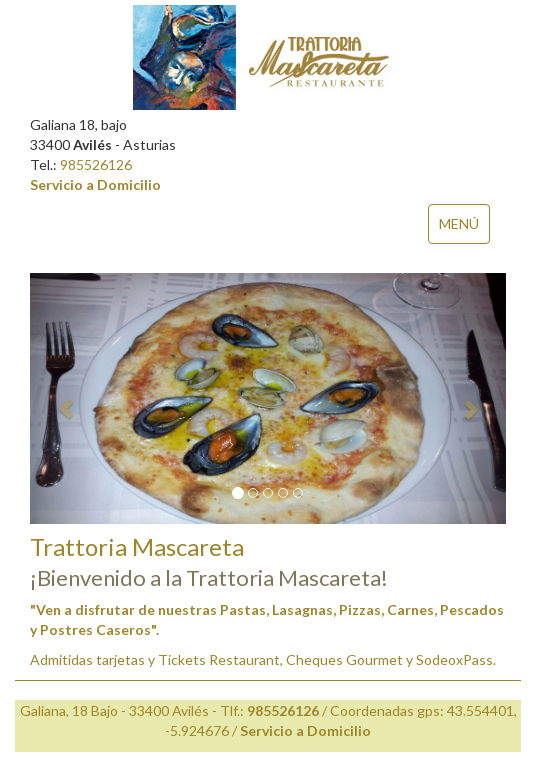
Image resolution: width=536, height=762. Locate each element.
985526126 (96, 164)
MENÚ (459, 223)
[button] (65, 398)
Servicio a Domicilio (95, 184)
